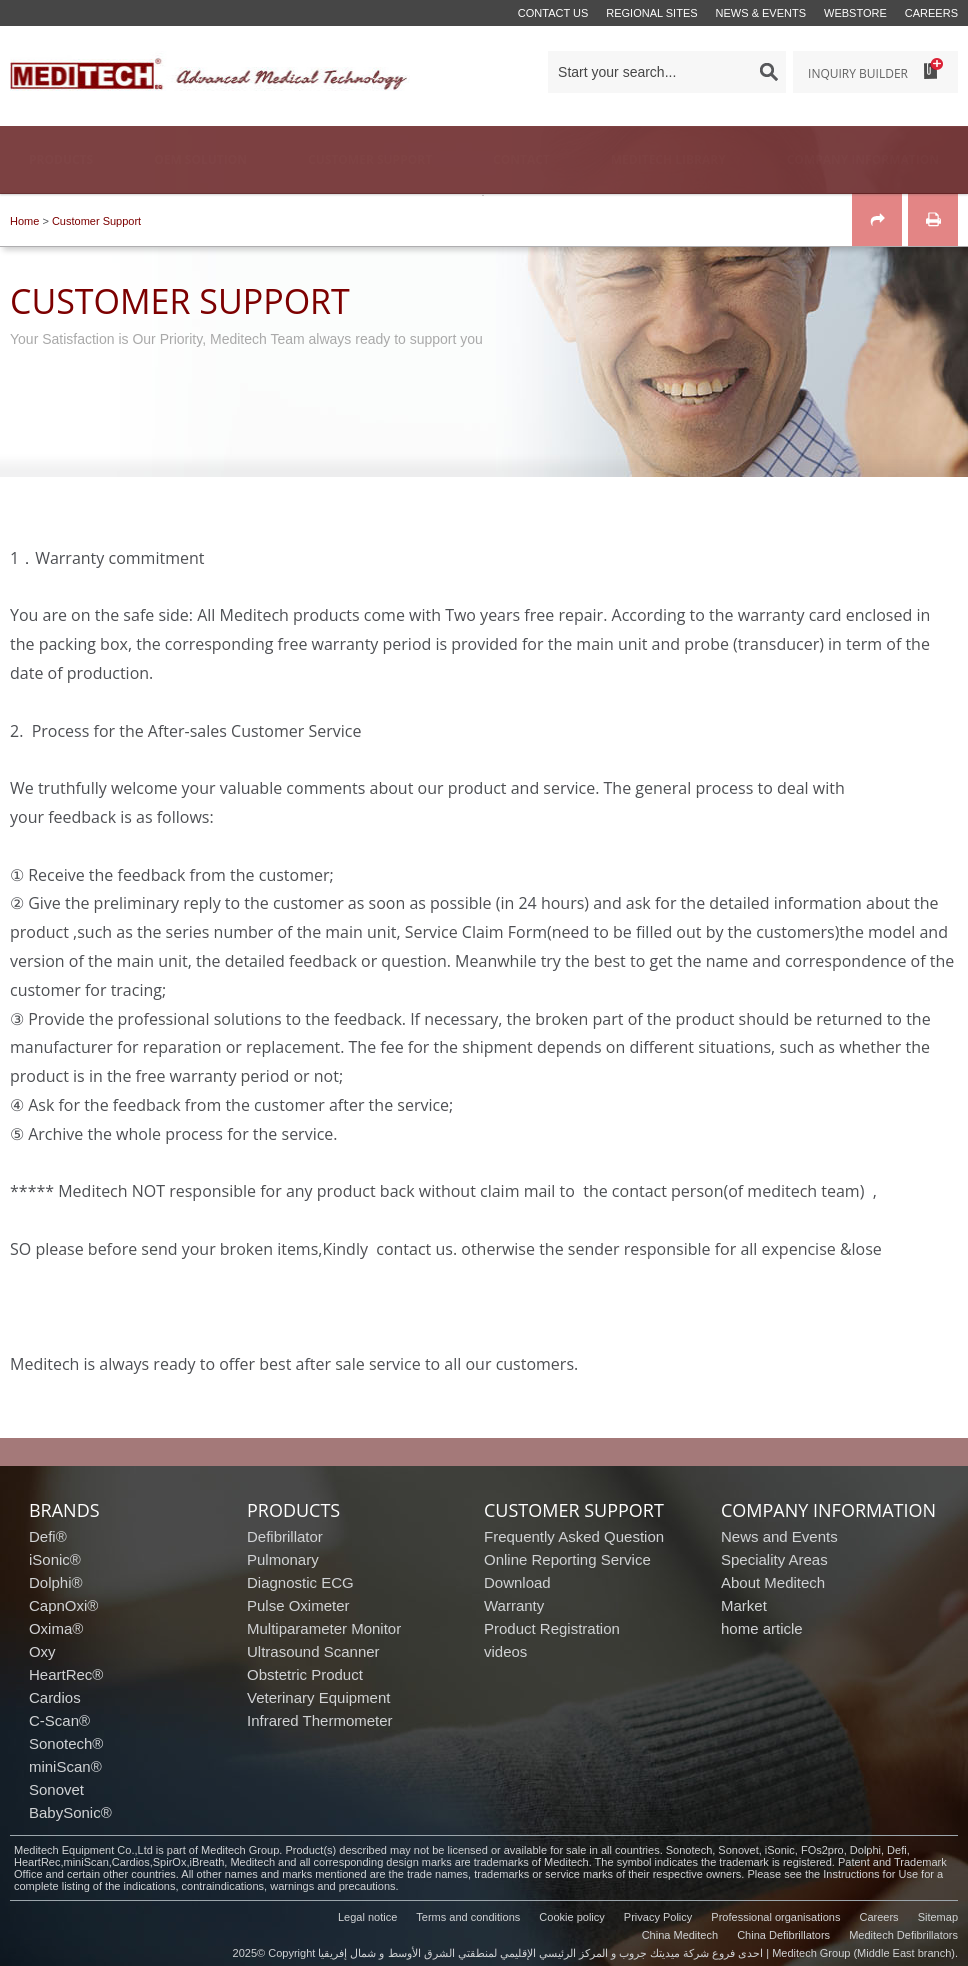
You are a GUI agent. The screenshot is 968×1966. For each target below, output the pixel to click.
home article (762, 1628)
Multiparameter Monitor (324, 1628)
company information (828, 1510)
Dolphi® (56, 1582)
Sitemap (938, 1917)
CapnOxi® (63, 1605)
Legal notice (367, 1917)
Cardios (55, 1697)
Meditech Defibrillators (903, 1935)
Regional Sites (651, 13)
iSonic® (55, 1559)
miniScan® (65, 1766)
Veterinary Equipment (318, 1697)
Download (517, 1582)
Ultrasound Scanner (313, 1651)
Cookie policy (571, 1917)
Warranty (514, 1605)
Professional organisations (775, 1917)
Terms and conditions (468, 1917)
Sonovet (56, 1789)
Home (24, 221)
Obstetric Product (305, 1674)
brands (64, 1510)
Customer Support (96, 221)
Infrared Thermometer (320, 1720)
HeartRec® (66, 1674)
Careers (931, 13)
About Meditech (773, 1582)
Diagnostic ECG (300, 1582)
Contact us (553, 13)
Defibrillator (285, 1536)
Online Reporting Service (567, 1559)
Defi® (48, 1536)
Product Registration (552, 1628)
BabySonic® (70, 1812)
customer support (574, 1510)
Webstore (855, 13)
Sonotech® (66, 1743)
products (293, 1510)
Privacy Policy (658, 1917)
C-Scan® (59, 1720)
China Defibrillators (783, 1935)
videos (505, 1651)
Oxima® (56, 1628)
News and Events (779, 1536)
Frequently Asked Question (574, 1536)
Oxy (42, 1651)
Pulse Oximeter (298, 1605)
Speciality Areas (774, 1559)
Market (744, 1605)
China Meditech (680, 1935)
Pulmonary (283, 1559)
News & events (761, 13)
